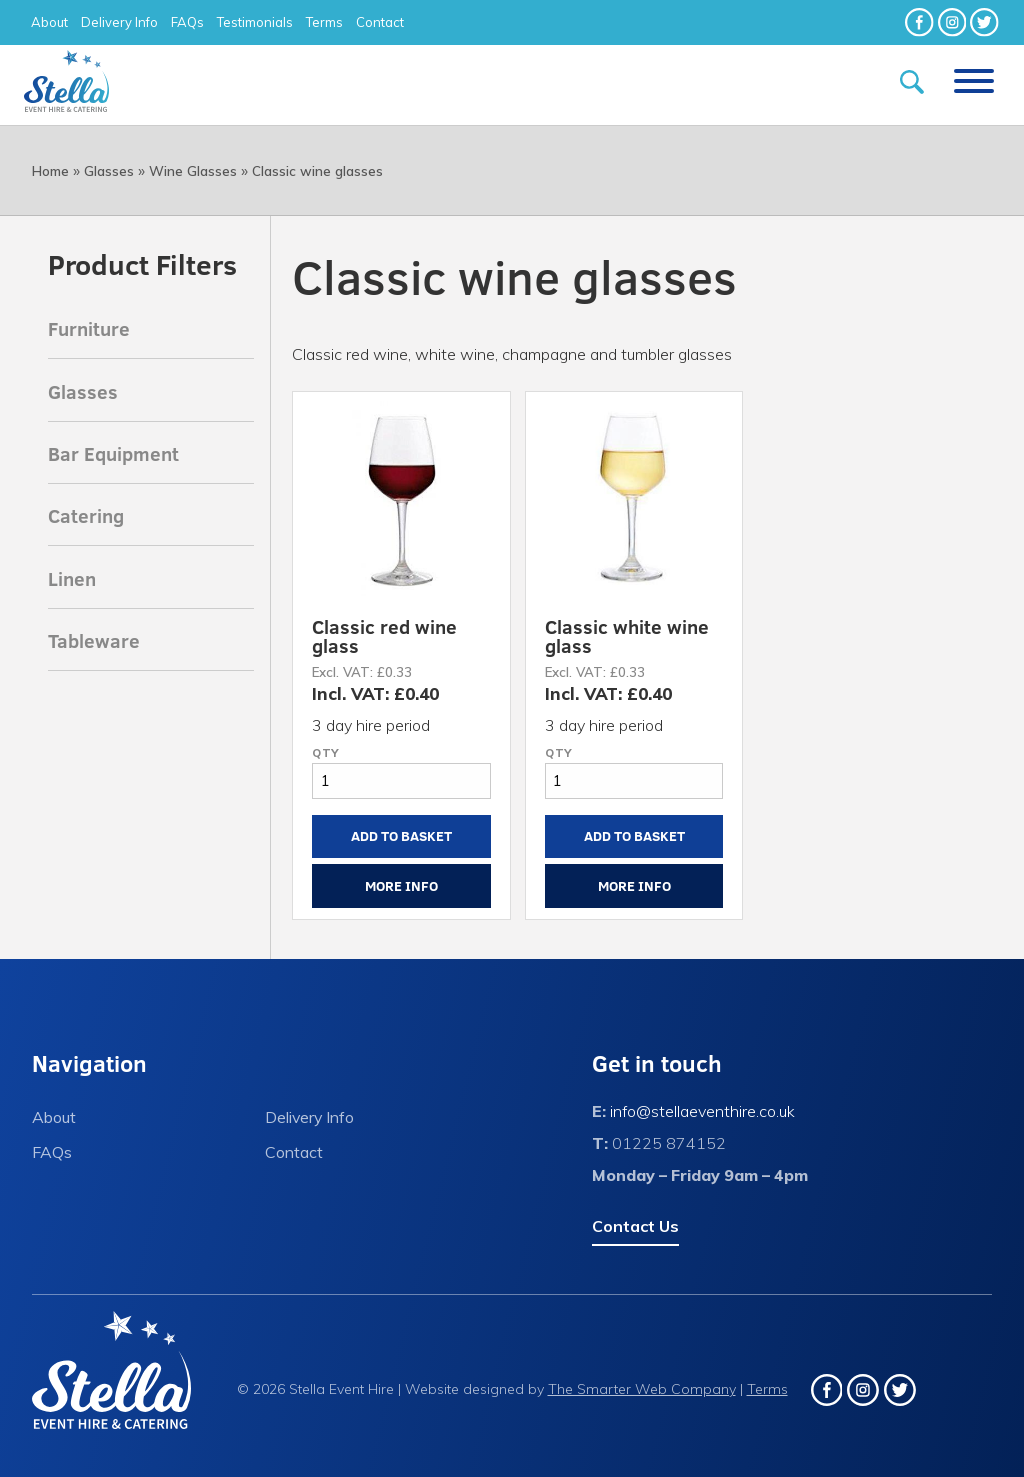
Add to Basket (401, 835)
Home (50, 171)
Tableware (94, 640)
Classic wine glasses (317, 171)
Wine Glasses (193, 171)
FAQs (187, 22)
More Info (401, 885)
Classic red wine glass (384, 635)
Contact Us (635, 1226)
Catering (86, 515)
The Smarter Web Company (642, 1389)
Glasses (109, 171)
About (49, 22)
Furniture (89, 328)
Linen (72, 578)
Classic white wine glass (627, 635)
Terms (324, 22)
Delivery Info (119, 22)
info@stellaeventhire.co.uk (702, 1111)
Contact (380, 22)
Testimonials (255, 22)
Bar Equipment (113, 453)
